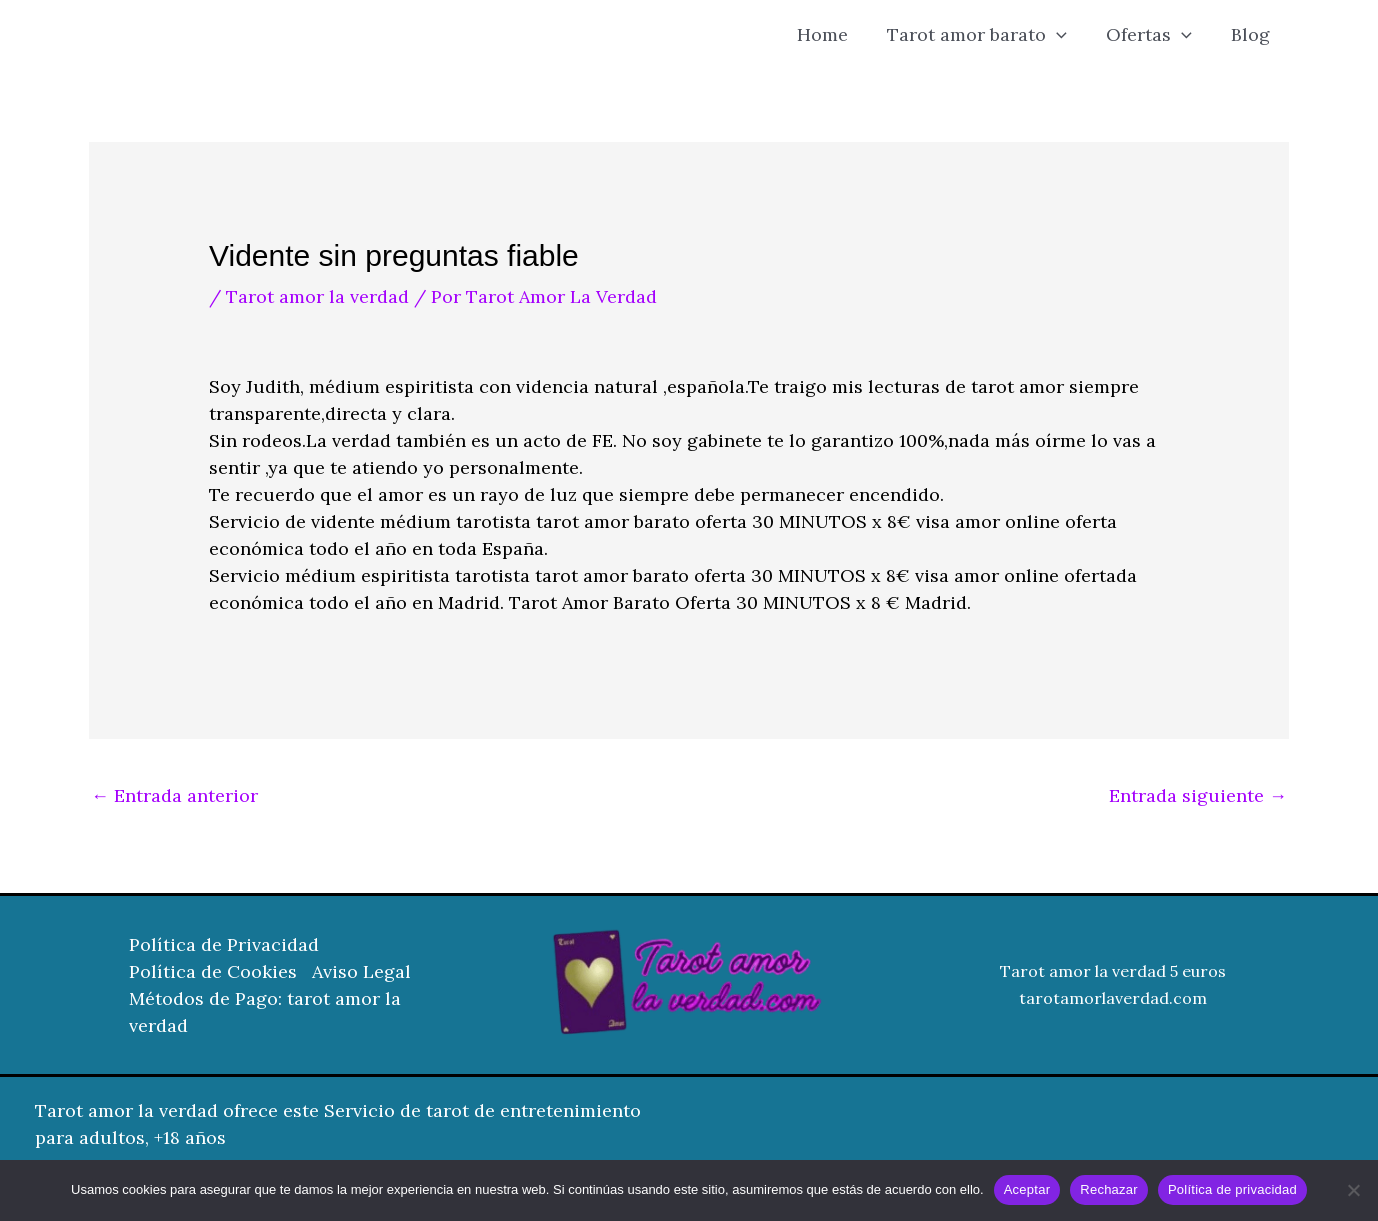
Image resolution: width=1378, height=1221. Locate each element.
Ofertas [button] (1153, 35)
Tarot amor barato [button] (984, 35)
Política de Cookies (213, 971)
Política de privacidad (1232, 1189)
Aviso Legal (361, 971)
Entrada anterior (174, 795)
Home (832, 34)
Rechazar (1109, 1189)
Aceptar (1027, 1189)
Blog (1251, 34)
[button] (1063, 35)
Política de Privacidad (224, 944)
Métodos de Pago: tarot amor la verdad (265, 1012)
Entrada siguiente (1198, 795)
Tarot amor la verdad (317, 296)
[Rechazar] (1353, 1190)
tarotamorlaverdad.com (1113, 998)
